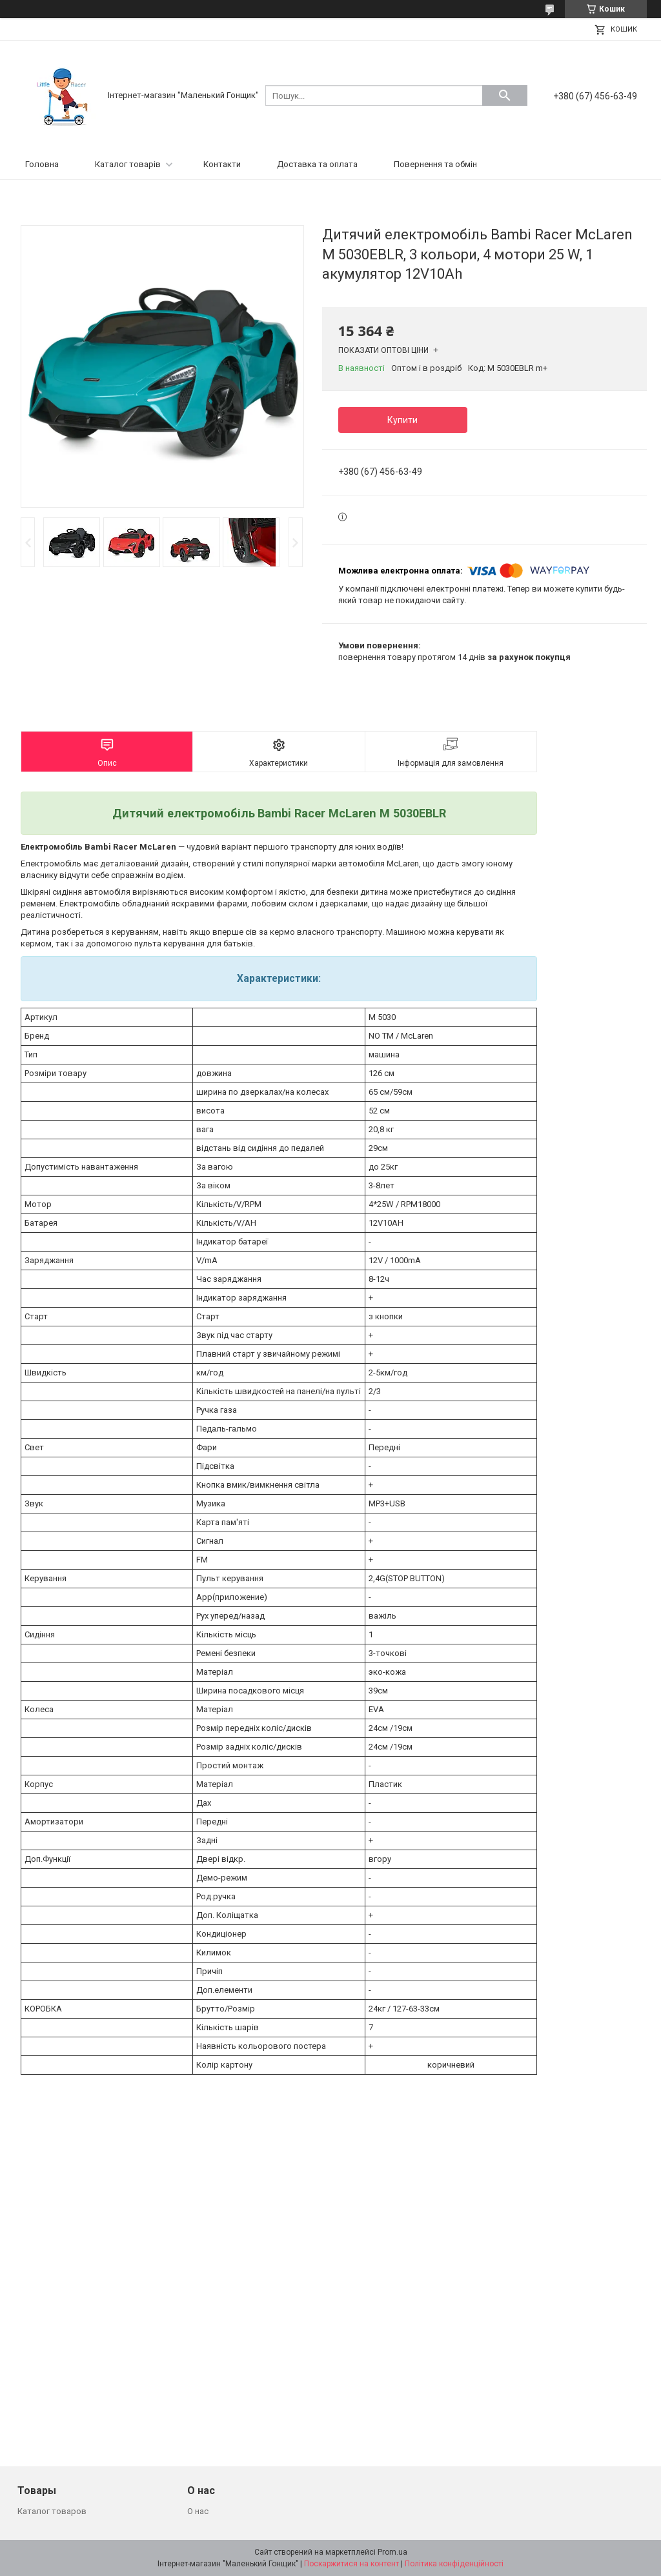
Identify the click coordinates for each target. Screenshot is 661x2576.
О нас (197, 2511)
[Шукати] (504, 95)
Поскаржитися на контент (351, 2563)
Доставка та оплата (317, 164)
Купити (402, 420)
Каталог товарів (128, 164)
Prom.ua (392, 2552)
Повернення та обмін (435, 164)
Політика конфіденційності (454, 2563)
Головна (42, 164)
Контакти (222, 164)
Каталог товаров (51, 2511)
